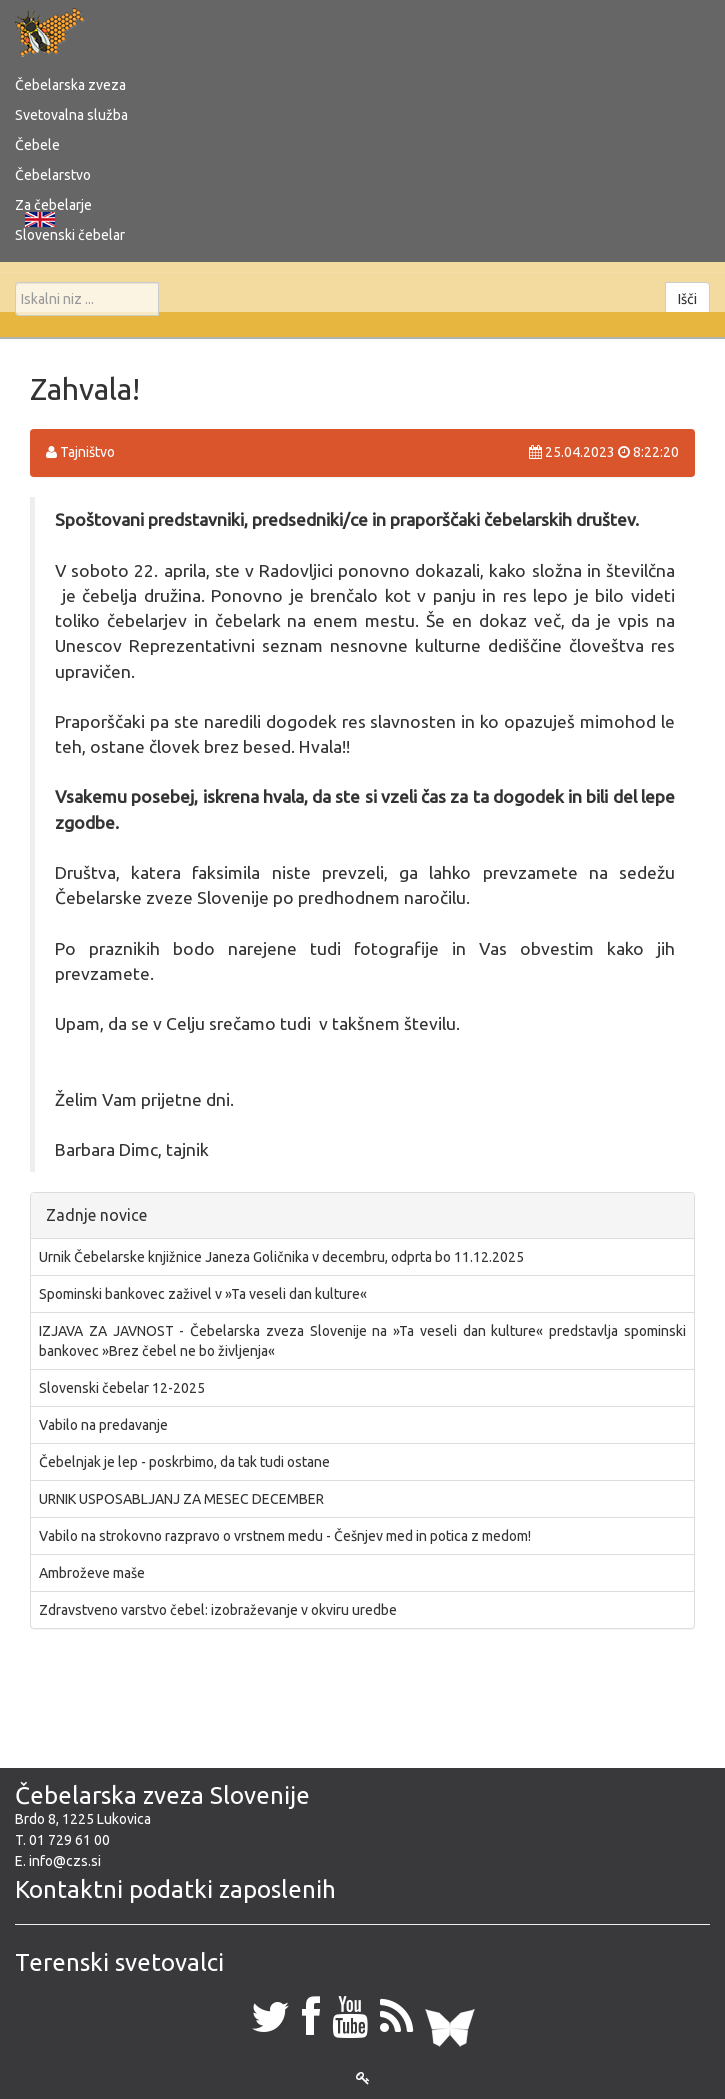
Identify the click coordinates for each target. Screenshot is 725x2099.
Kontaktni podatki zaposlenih (175, 1889)
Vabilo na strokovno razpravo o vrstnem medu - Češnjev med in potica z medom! (285, 1536)
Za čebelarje (53, 205)
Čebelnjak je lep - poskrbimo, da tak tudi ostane (184, 1462)
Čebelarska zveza (70, 85)
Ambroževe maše (92, 1573)
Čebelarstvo (53, 175)
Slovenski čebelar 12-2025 (122, 1388)
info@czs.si (65, 1861)
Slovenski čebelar (70, 235)
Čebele (37, 145)
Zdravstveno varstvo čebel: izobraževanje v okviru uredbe (218, 1610)
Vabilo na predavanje (103, 1425)
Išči (687, 299)
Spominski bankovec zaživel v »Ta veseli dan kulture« (203, 1294)
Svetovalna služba (71, 115)
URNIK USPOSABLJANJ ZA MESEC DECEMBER (181, 1499)
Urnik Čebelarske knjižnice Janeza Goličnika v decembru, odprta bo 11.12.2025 (281, 1257)
